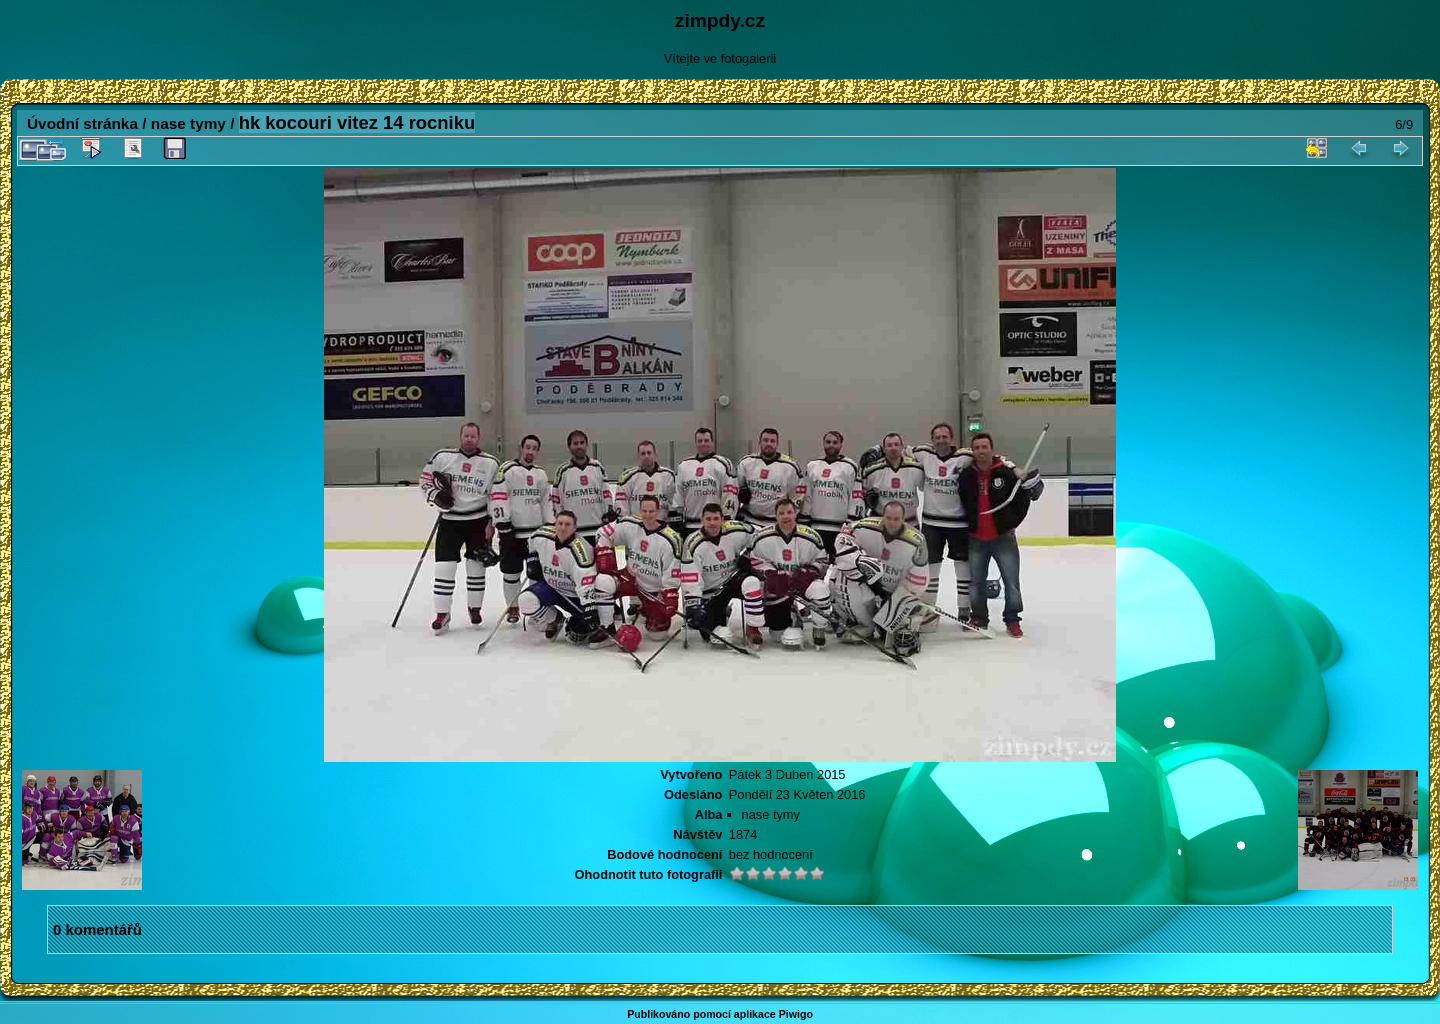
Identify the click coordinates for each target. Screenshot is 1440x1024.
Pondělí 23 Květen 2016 (797, 794)
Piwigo (796, 1014)
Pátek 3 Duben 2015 (787, 774)
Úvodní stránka (82, 123)
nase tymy (188, 123)
